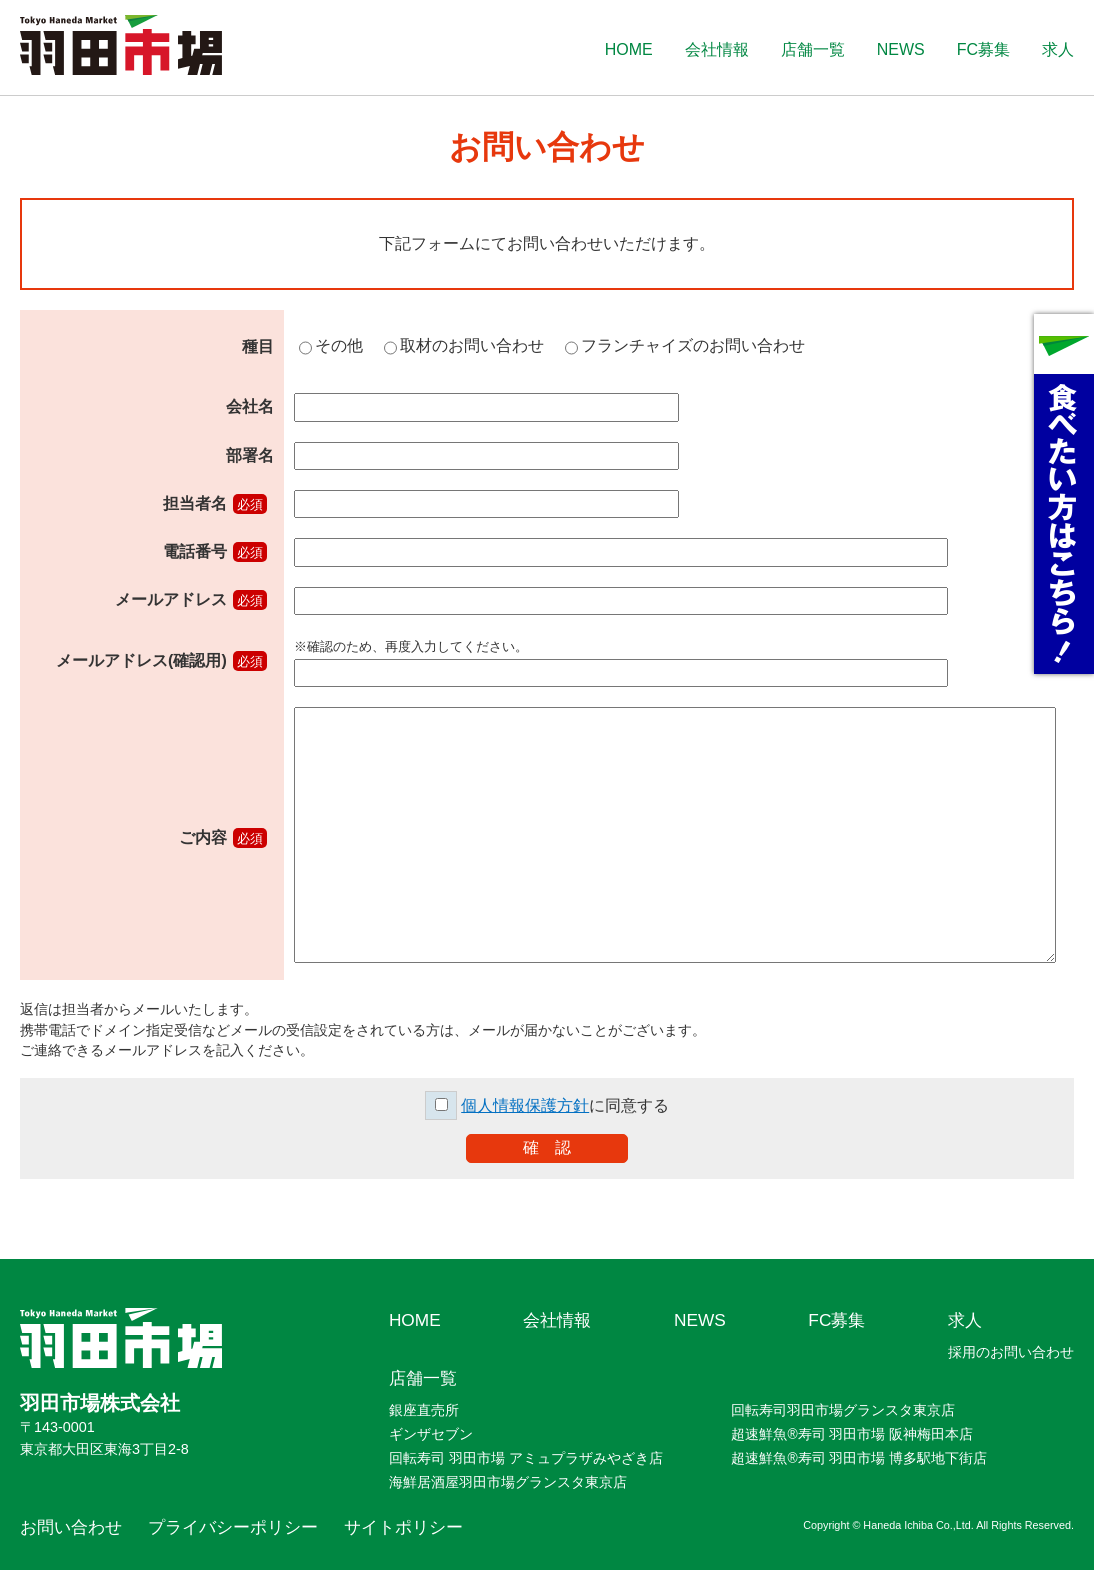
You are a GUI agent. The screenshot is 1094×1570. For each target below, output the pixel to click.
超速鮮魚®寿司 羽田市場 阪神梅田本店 (852, 1434)
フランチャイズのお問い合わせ (693, 345)
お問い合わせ (71, 1527)
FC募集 (983, 49)
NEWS (901, 49)
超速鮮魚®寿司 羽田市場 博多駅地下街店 (859, 1458)
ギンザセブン (431, 1434)
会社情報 (717, 49)
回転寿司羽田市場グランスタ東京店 (843, 1410)
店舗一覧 (813, 49)
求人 (1058, 49)
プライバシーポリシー (233, 1527)
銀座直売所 (424, 1410)
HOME (629, 49)
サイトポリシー (403, 1527)
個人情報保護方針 (525, 1105)
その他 (339, 345)
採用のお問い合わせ (1011, 1352)
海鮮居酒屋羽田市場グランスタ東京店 (508, 1482)
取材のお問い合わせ (472, 345)
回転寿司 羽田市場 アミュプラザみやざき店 (526, 1458)
